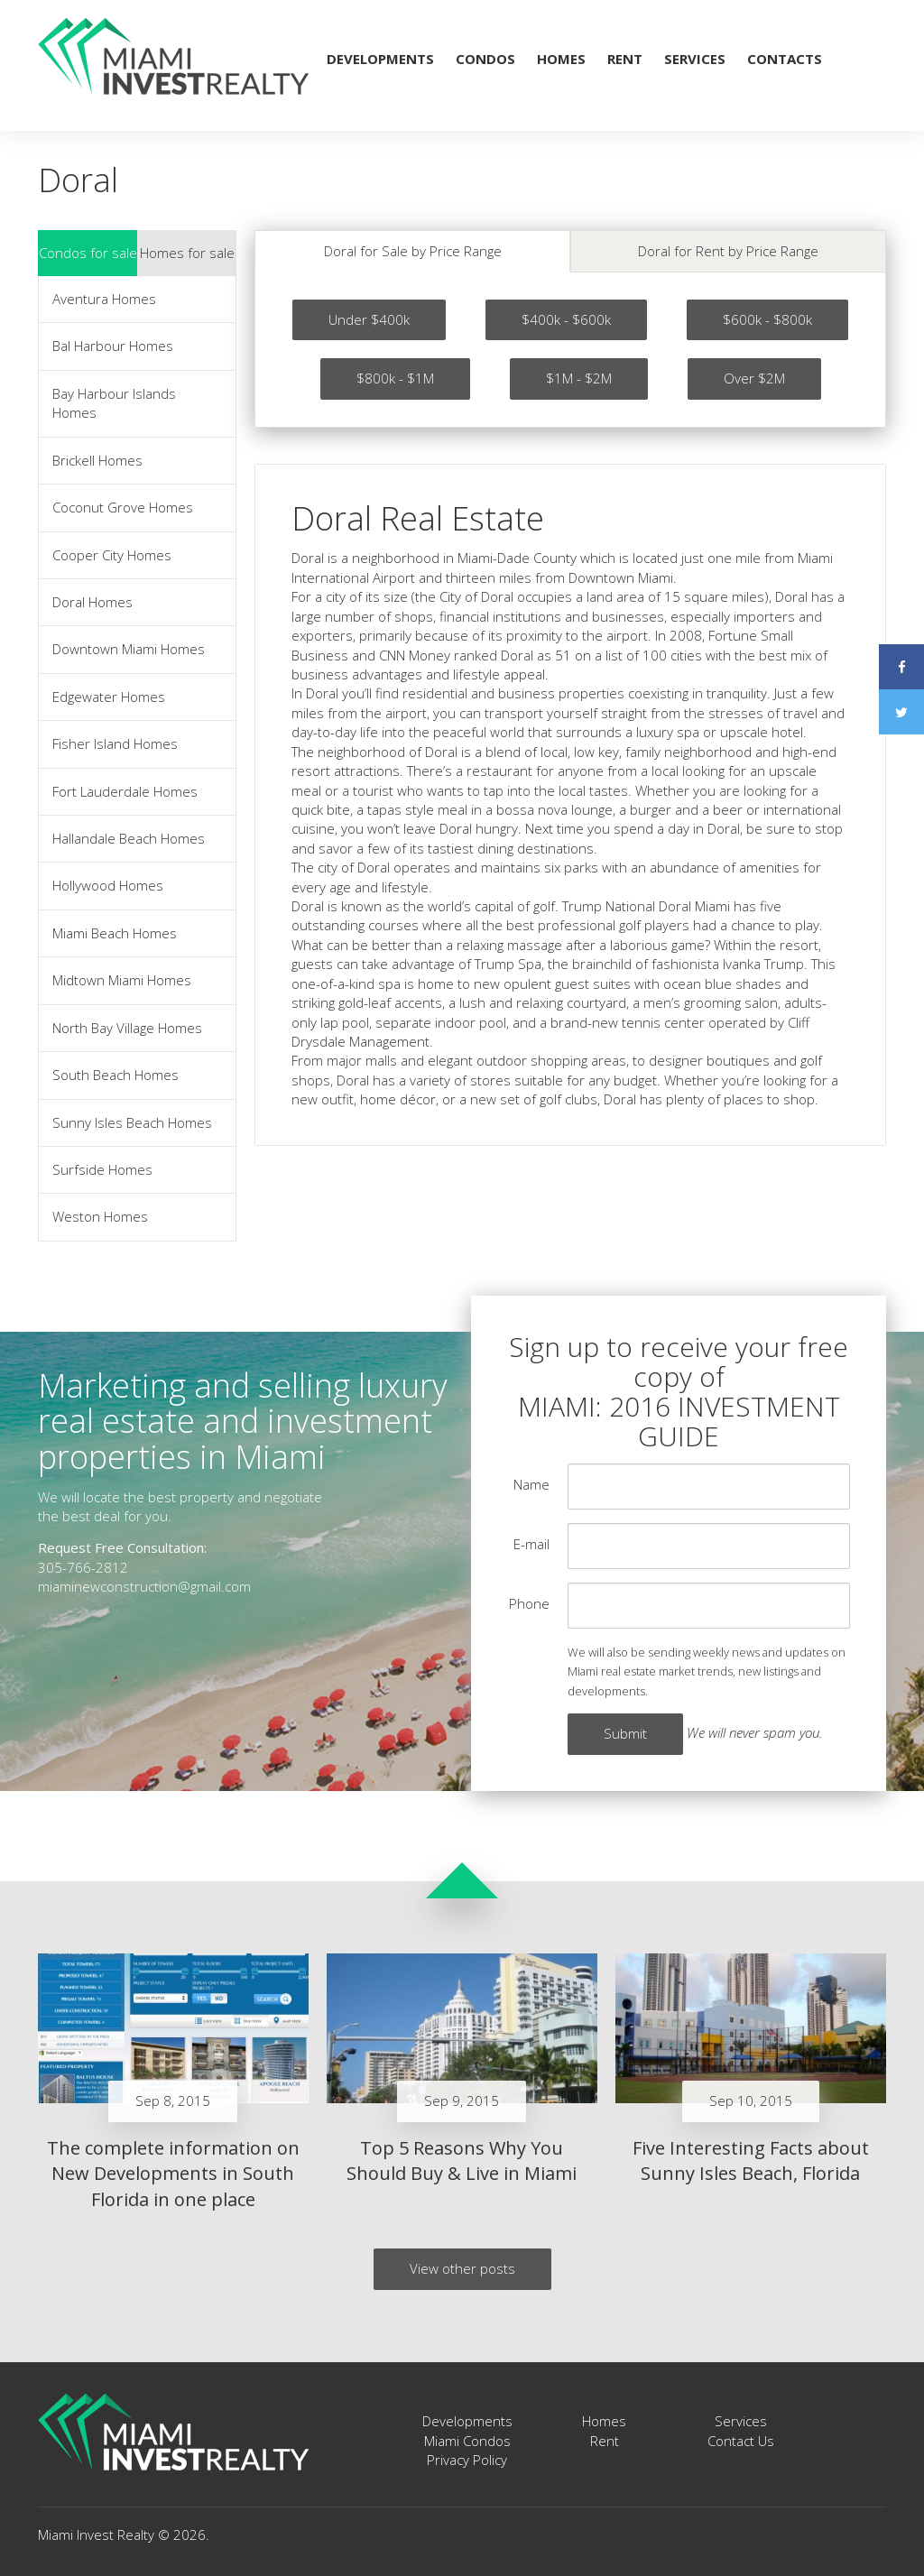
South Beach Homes (115, 1075)
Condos (485, 59)
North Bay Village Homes (127, 1028)
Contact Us (740, 2441)
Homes (561, 59)
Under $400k (369, 319)
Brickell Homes (97, 460)
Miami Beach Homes (114, 933)
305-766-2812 (83, 1567)
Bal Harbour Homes (112, 346)
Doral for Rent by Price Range (728, 251)
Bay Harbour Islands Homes (114, 402)
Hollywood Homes (107, 885)
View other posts (462, 2268)
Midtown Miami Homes (121, 980)
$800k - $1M (395, 378)
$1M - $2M (579, 378)
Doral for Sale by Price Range (413, 251)
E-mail (531, 1544)
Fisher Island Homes (115, 743)
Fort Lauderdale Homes (125, 791)
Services (694, 59)
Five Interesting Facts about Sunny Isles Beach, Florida (751, 2161)
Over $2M (754, 378)
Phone (529, 1603)
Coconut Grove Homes (122, 507)
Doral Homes (92, 602)
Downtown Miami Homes (128, 649)
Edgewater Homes (108, 697)
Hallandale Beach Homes (128, 838)
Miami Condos (467, 2441)
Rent (624, 59)
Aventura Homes (104, 299)
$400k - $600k (566, 319)
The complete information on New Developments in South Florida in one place (173, 2173)
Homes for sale (187, 253)
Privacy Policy (467, 2460)
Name (531, 1484)
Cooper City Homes (111, 555)
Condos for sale (88, 253)
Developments (380, 59)
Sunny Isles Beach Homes (132, 1122)
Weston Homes (100, 1216)
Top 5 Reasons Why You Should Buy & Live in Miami (461, 2161)
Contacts (784, 59)
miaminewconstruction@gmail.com (144, 1586)
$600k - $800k (767, 319)
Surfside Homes (102, 1169)
